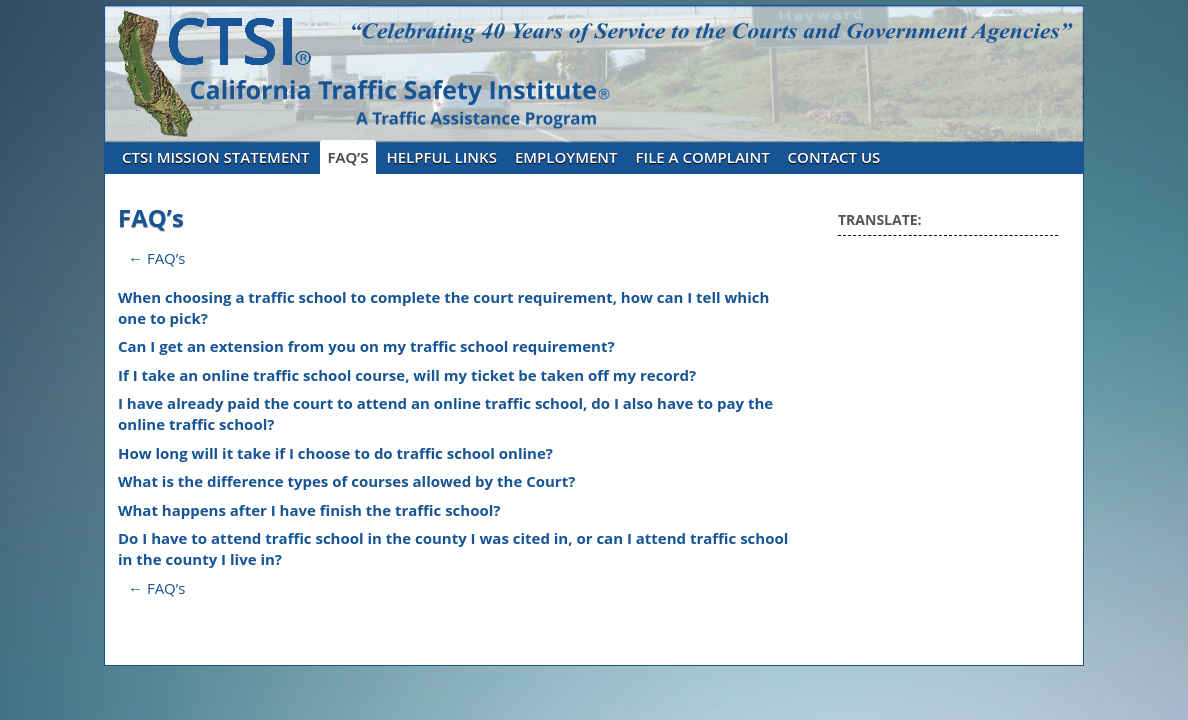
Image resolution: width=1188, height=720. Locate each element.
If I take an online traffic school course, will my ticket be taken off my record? (407, 375)
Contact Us (834, 157)
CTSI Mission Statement (216, 157)
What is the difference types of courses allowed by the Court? (346, 481)
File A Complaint (703, 157)
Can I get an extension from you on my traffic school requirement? (366, 346)
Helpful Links (441, 157)
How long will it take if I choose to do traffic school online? (335, 453)
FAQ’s (348, 157)
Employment (566, 157)
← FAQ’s (156, 258)
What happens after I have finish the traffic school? (309, 510)
